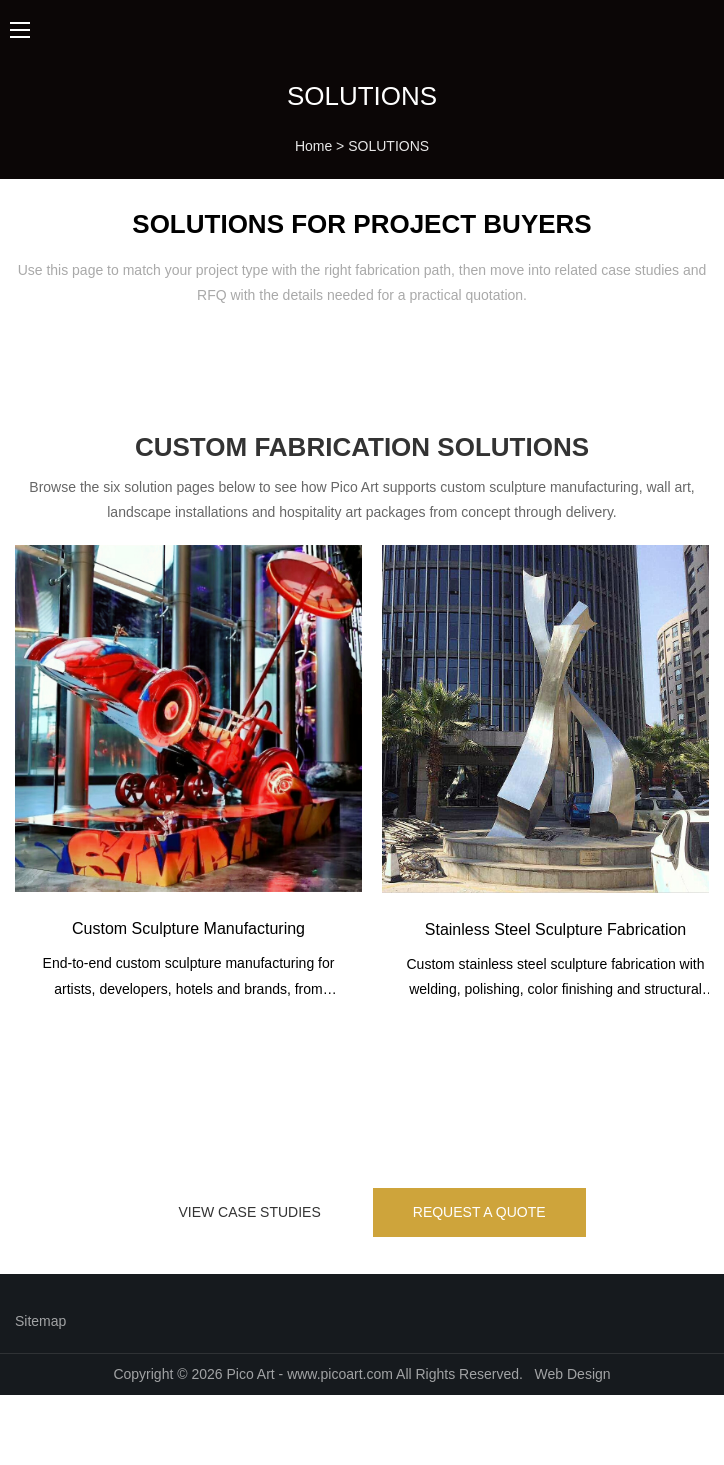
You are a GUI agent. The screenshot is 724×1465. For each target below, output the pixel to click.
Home (313, 146)
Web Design (573, 1374)
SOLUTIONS (388, 146)
